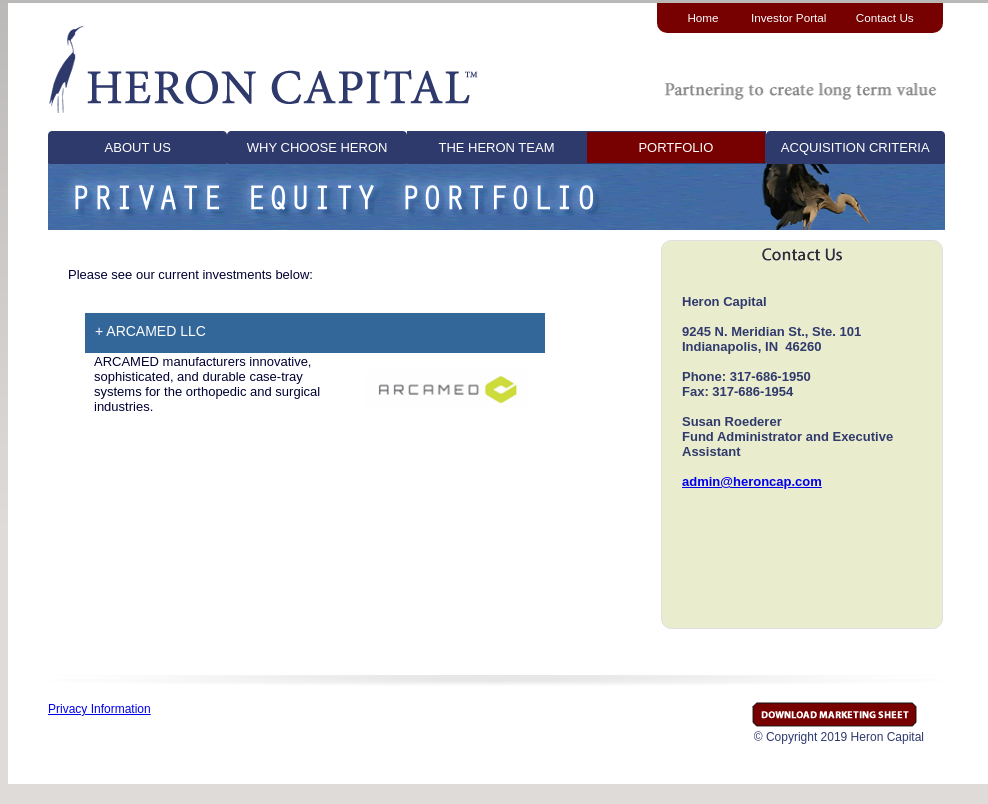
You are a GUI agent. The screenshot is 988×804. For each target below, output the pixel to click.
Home (702, 17)
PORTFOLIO (675, 147)
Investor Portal (789, 17)
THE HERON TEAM (496, 147)
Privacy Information (99, 709)
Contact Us (885, 17)
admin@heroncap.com (752, 481)
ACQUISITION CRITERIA (855, 147)
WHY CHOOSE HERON (317, 147)
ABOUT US (138, 147)
